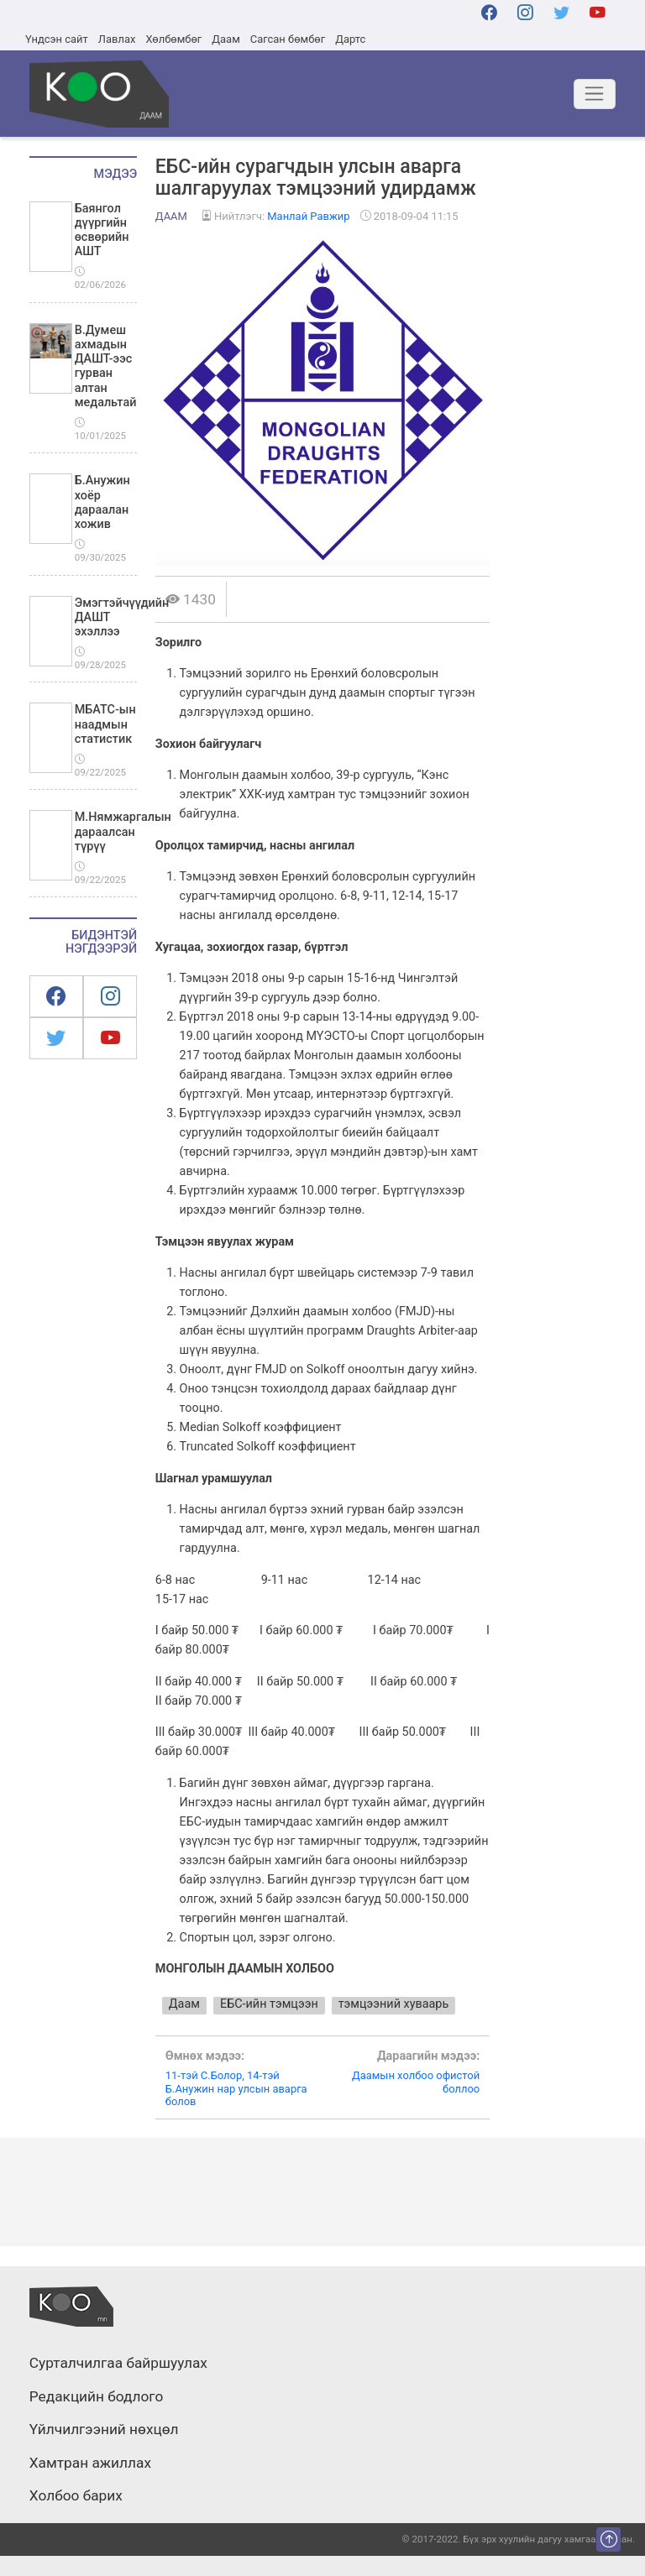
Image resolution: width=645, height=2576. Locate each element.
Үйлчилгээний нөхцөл (104, 2430)
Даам (225, 39)
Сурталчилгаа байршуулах (118, 2363)
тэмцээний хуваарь (393, 2004)
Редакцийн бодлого (96, 2397)
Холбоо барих (76, 2496)
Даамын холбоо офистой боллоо (401, 2072)
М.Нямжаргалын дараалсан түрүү (123, 832)
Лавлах (117, 39)
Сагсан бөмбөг (287, 39)
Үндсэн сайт (56, 39)
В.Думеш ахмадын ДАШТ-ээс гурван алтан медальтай (106, 366)
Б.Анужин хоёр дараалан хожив (102, 502)
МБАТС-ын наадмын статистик (105, 724)
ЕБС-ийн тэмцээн (269, 2004)
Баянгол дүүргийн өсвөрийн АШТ (102, 230)
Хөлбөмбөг (173, 39)
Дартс (350, 39)
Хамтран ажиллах (90, 2463)
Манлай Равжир (308, 216)
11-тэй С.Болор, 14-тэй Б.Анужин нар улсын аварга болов (243, 2079)
